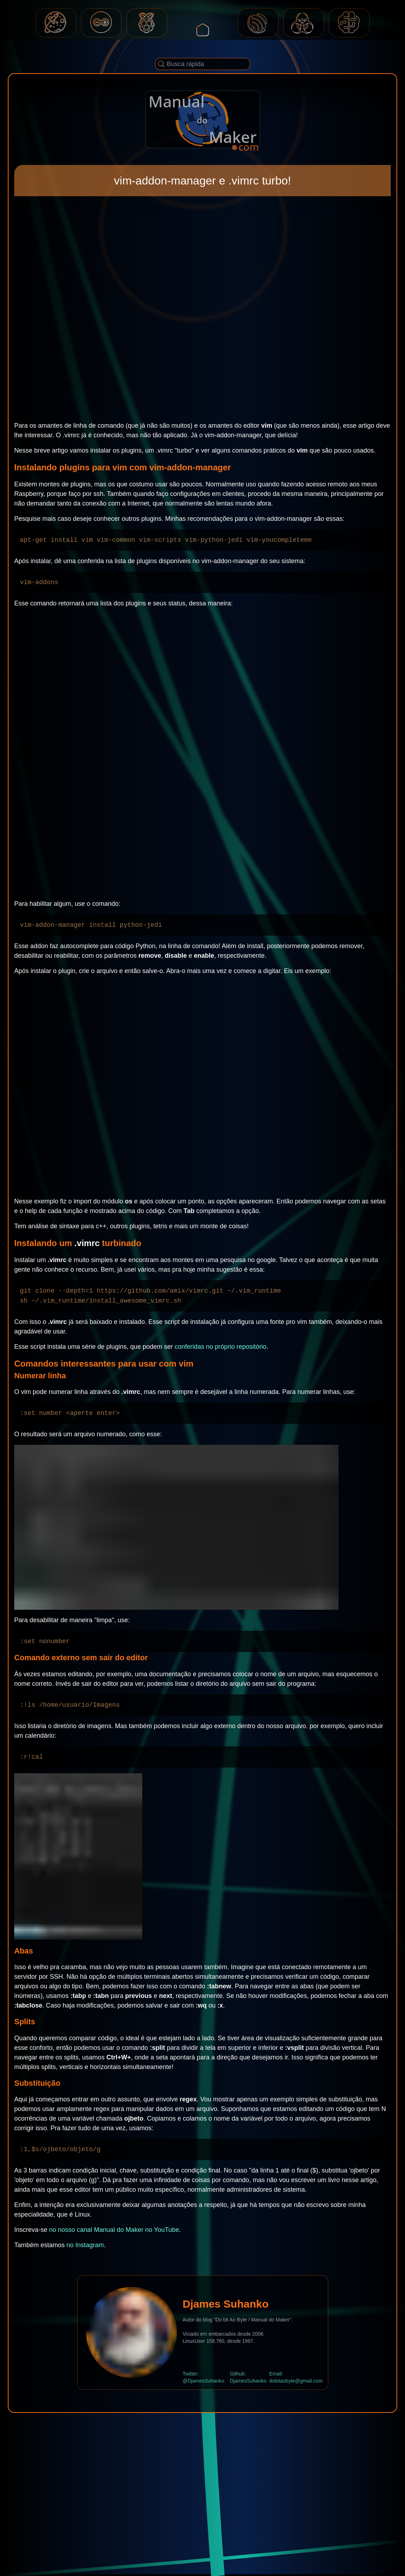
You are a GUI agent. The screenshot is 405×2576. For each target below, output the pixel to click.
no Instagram (85, 2245)
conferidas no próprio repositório (220, 1346)
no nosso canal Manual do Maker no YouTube (114, 2229)
